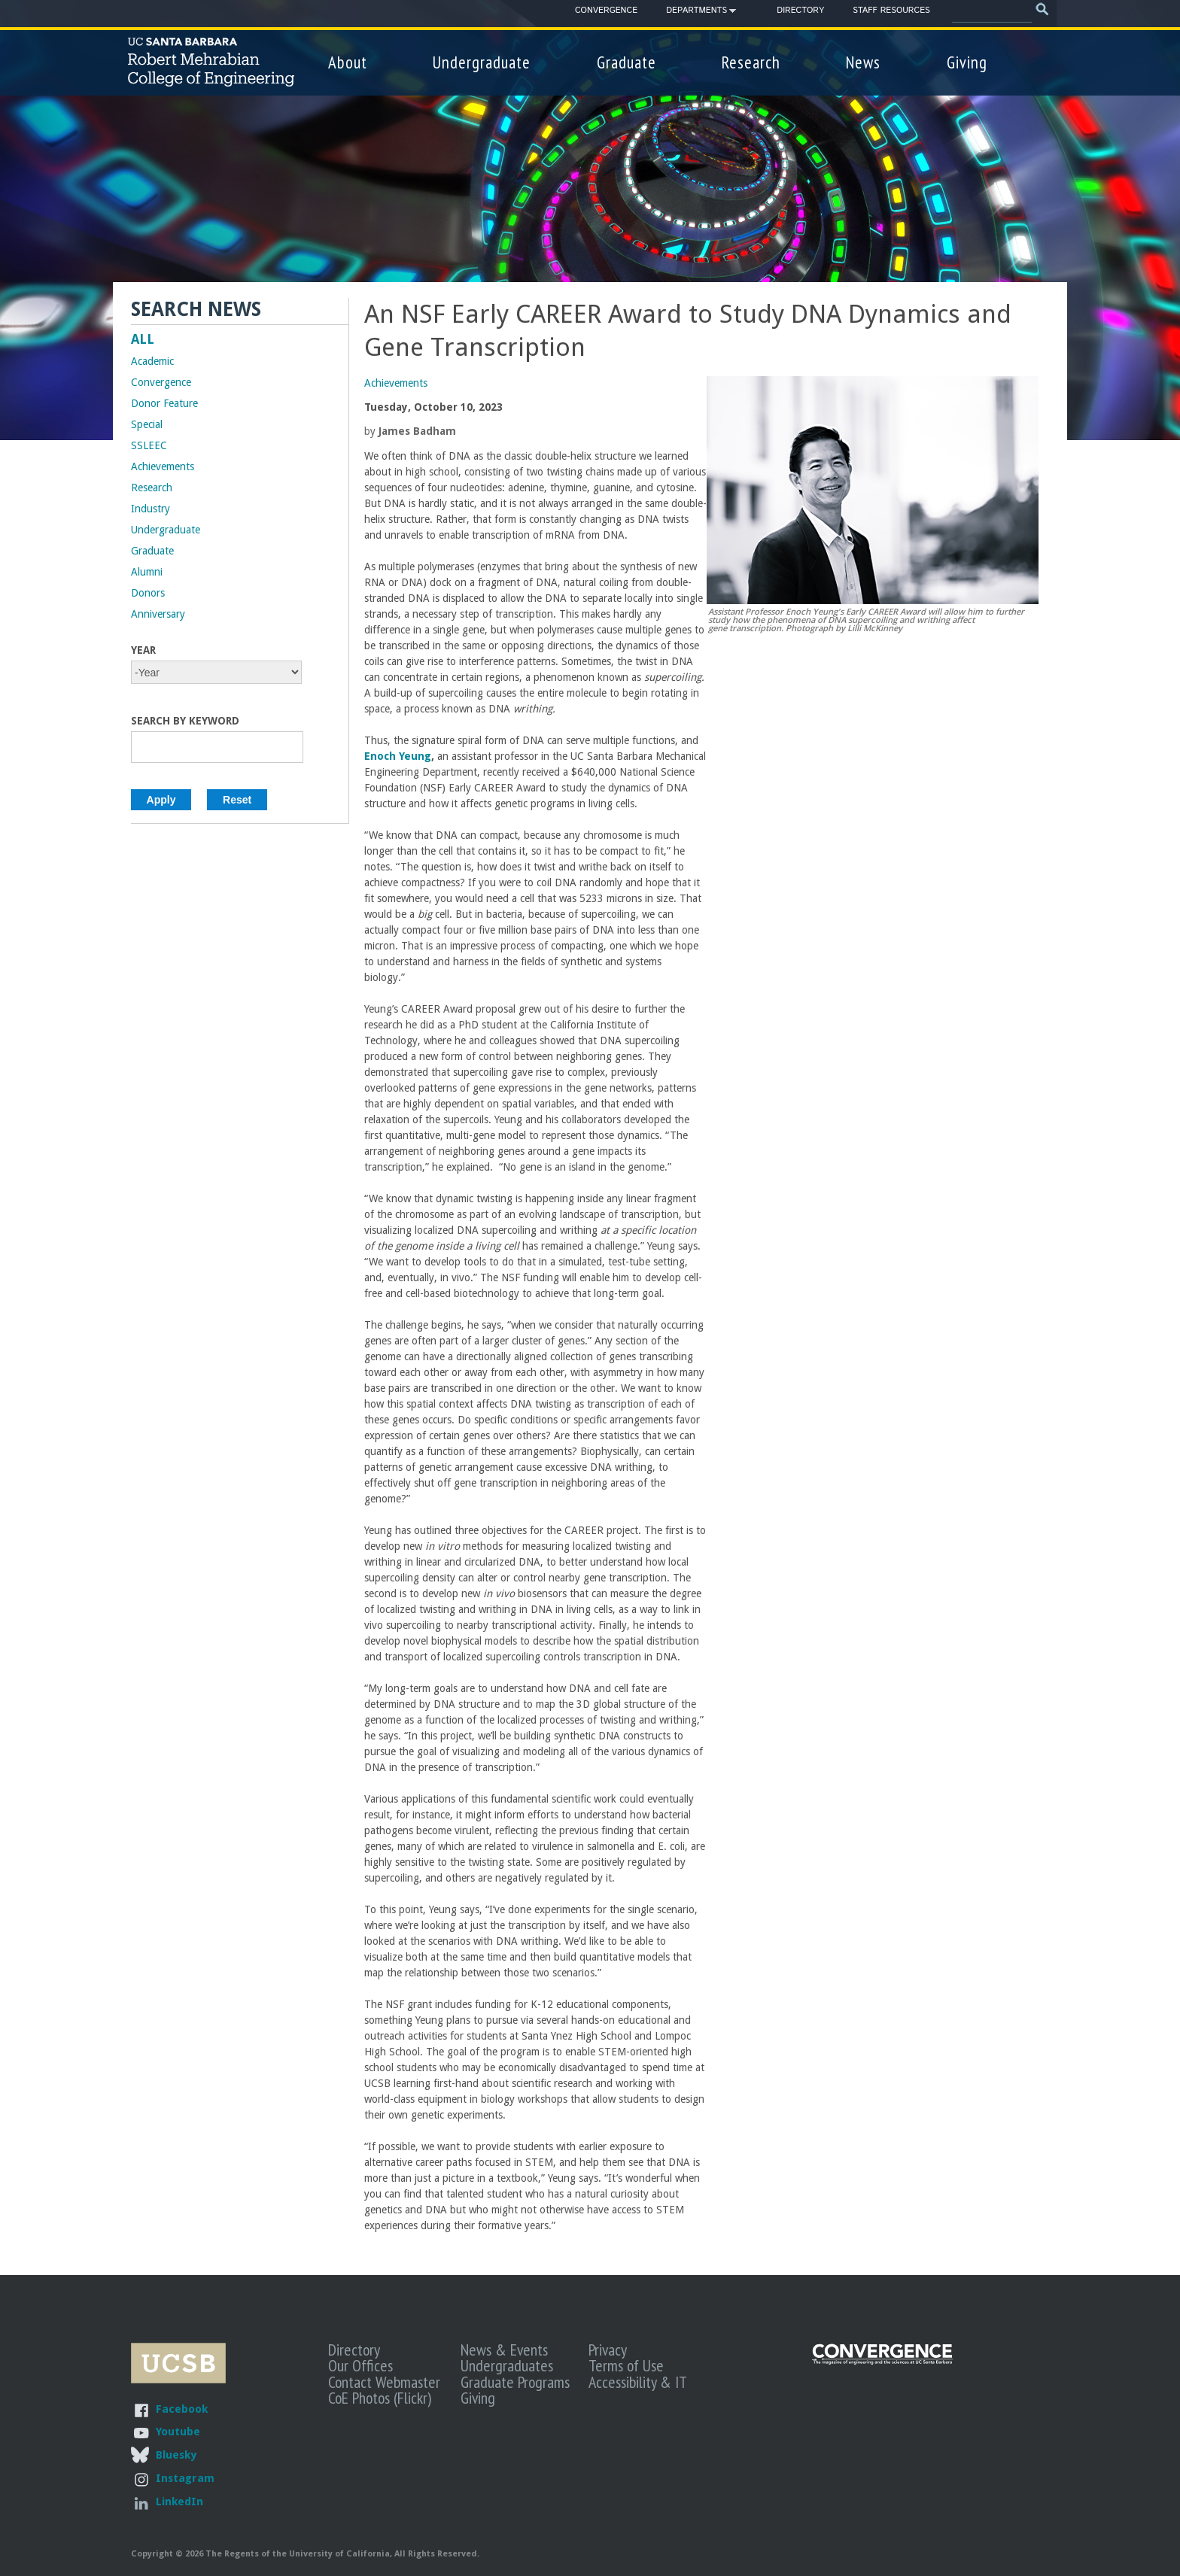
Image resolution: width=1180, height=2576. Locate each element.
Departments (696, 13)
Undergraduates (507, 2365)
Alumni (147, 572)
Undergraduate (482, 62)
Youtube (178, 2431)
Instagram (185, 2477)
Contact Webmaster (384, 2381)
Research (751, 62)
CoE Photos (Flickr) (379, 2397)
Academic (152, 361)
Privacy (607, 2349)
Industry (150, 509)
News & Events (504, 2349)
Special (147, 424)
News (863, 62)
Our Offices (360, 2365)
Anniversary (158, 614)
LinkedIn (179, 2501)
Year (143, 650)
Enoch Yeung (397, 756)
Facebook (182, 2408)
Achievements (395, 383)
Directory (800, 11)
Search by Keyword (185, 721)
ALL (142, 339)
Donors (148, 593)
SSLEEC (149, 445)
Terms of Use (626, 2365)
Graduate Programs (515, 2381)
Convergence (606, 11)
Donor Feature (164, 403)
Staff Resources (891, 11)
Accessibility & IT (637, 2381)
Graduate (626, 62)
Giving (967, 62)
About (347, 62)
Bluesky (176, 2454)
